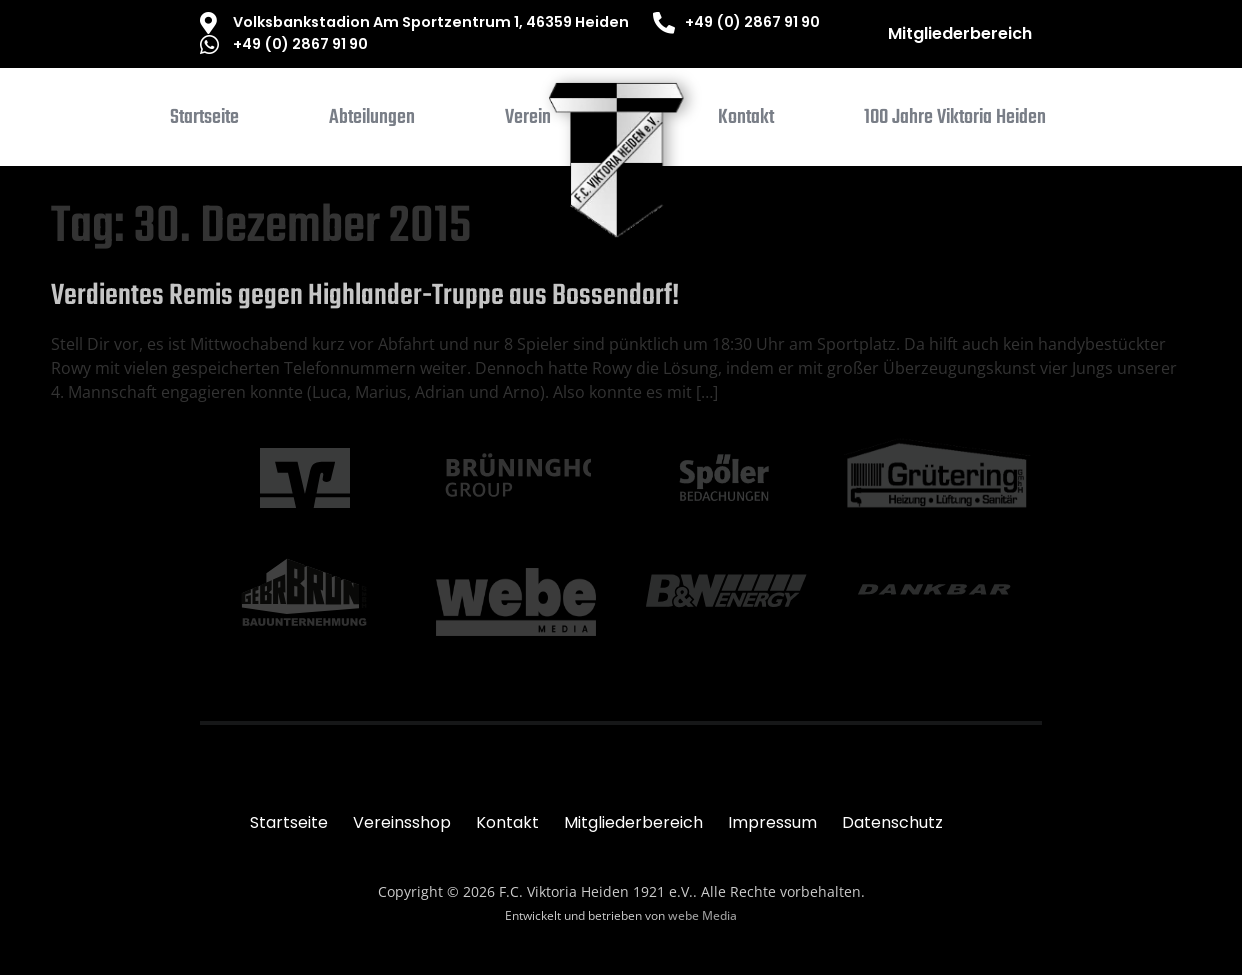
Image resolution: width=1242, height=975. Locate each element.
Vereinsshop (402, 822)
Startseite (289, 822)
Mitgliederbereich (960, 33)
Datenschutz (892, 822)
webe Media (702, 915)
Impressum (772, 822)
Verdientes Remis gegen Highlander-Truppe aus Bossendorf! (365, 296)
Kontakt (507, 822)
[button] (372, 122)
